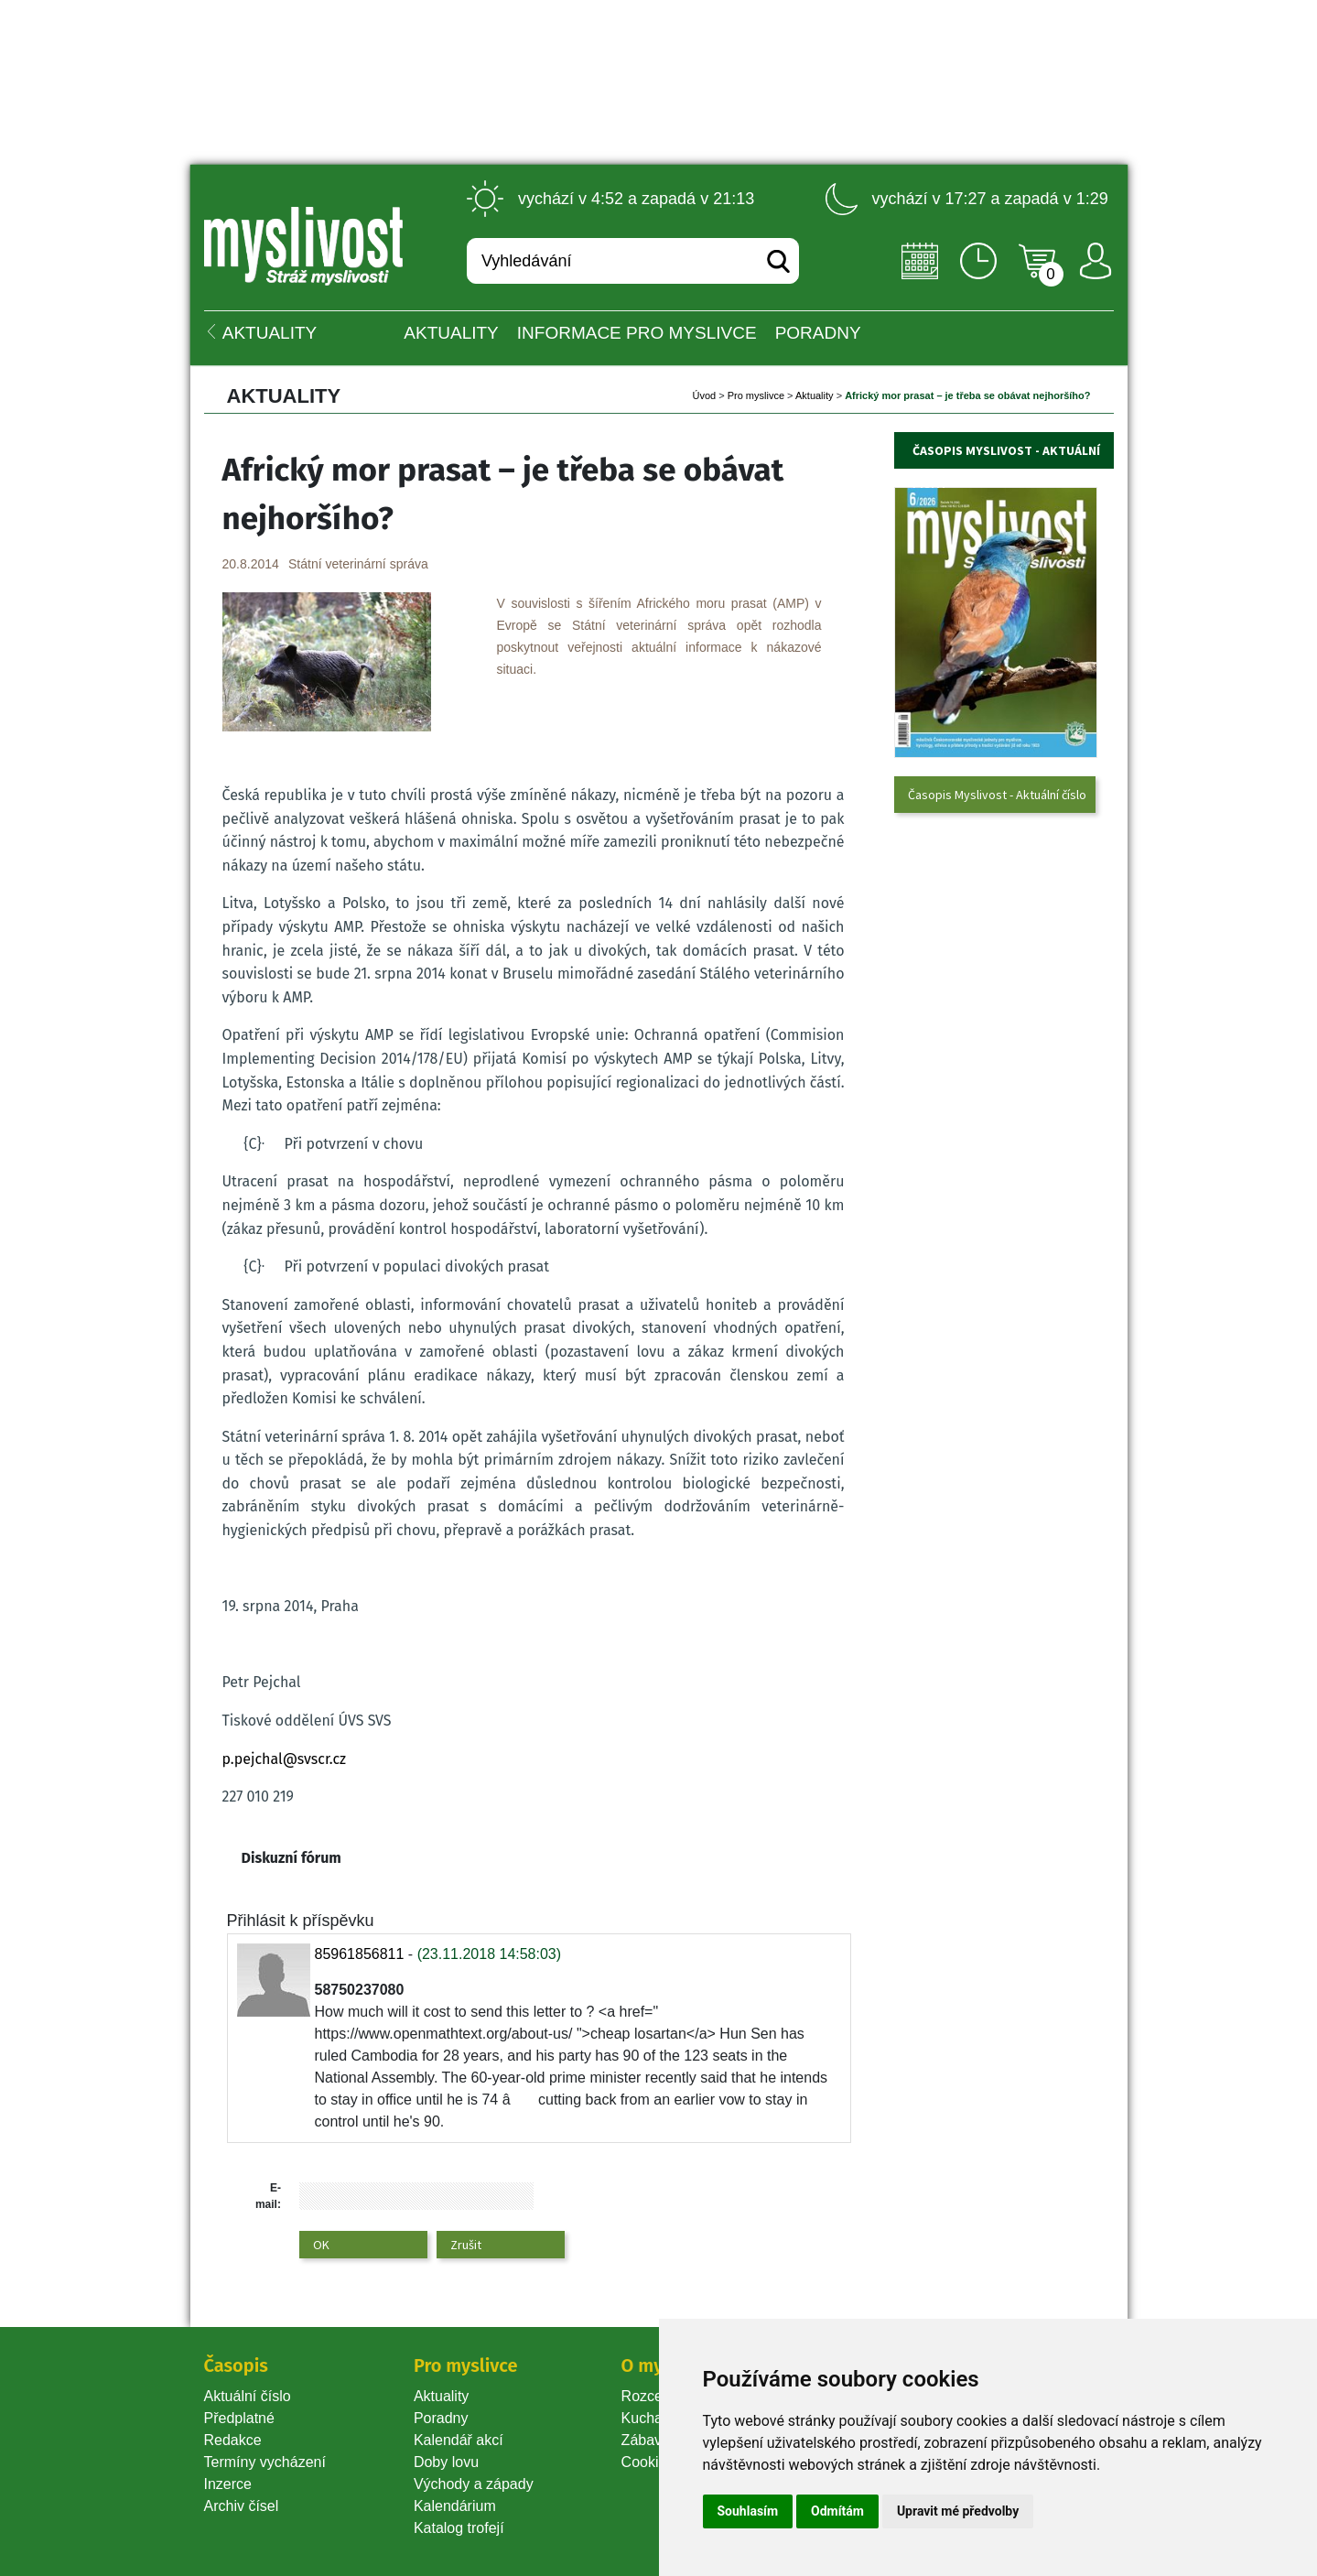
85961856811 (360, 1954)
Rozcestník (657, 2396)
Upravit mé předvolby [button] (958, 2511)
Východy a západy (474, 2484)
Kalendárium (455, 2506)
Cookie (648, 2462)
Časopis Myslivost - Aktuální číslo (997, 794)
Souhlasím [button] (748, 2511)
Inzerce (228, 2484)
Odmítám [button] (837, 2511)
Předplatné (239, 2418)
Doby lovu (446, 2462)
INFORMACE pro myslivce (637, 332)
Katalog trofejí (459, 2528)
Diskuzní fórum (291, 1858)
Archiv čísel (241, 2506)
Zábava (645, 2440)
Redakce (233, 2440)
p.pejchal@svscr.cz (284, 1759)
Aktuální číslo (247, 2396)
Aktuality (451, 332)
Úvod (704, 395)
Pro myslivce (756, 395)
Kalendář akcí (458, 2440)
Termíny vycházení (265, 2462)
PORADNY (818, 332)
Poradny (441, 2418)
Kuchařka (652, 2418)
